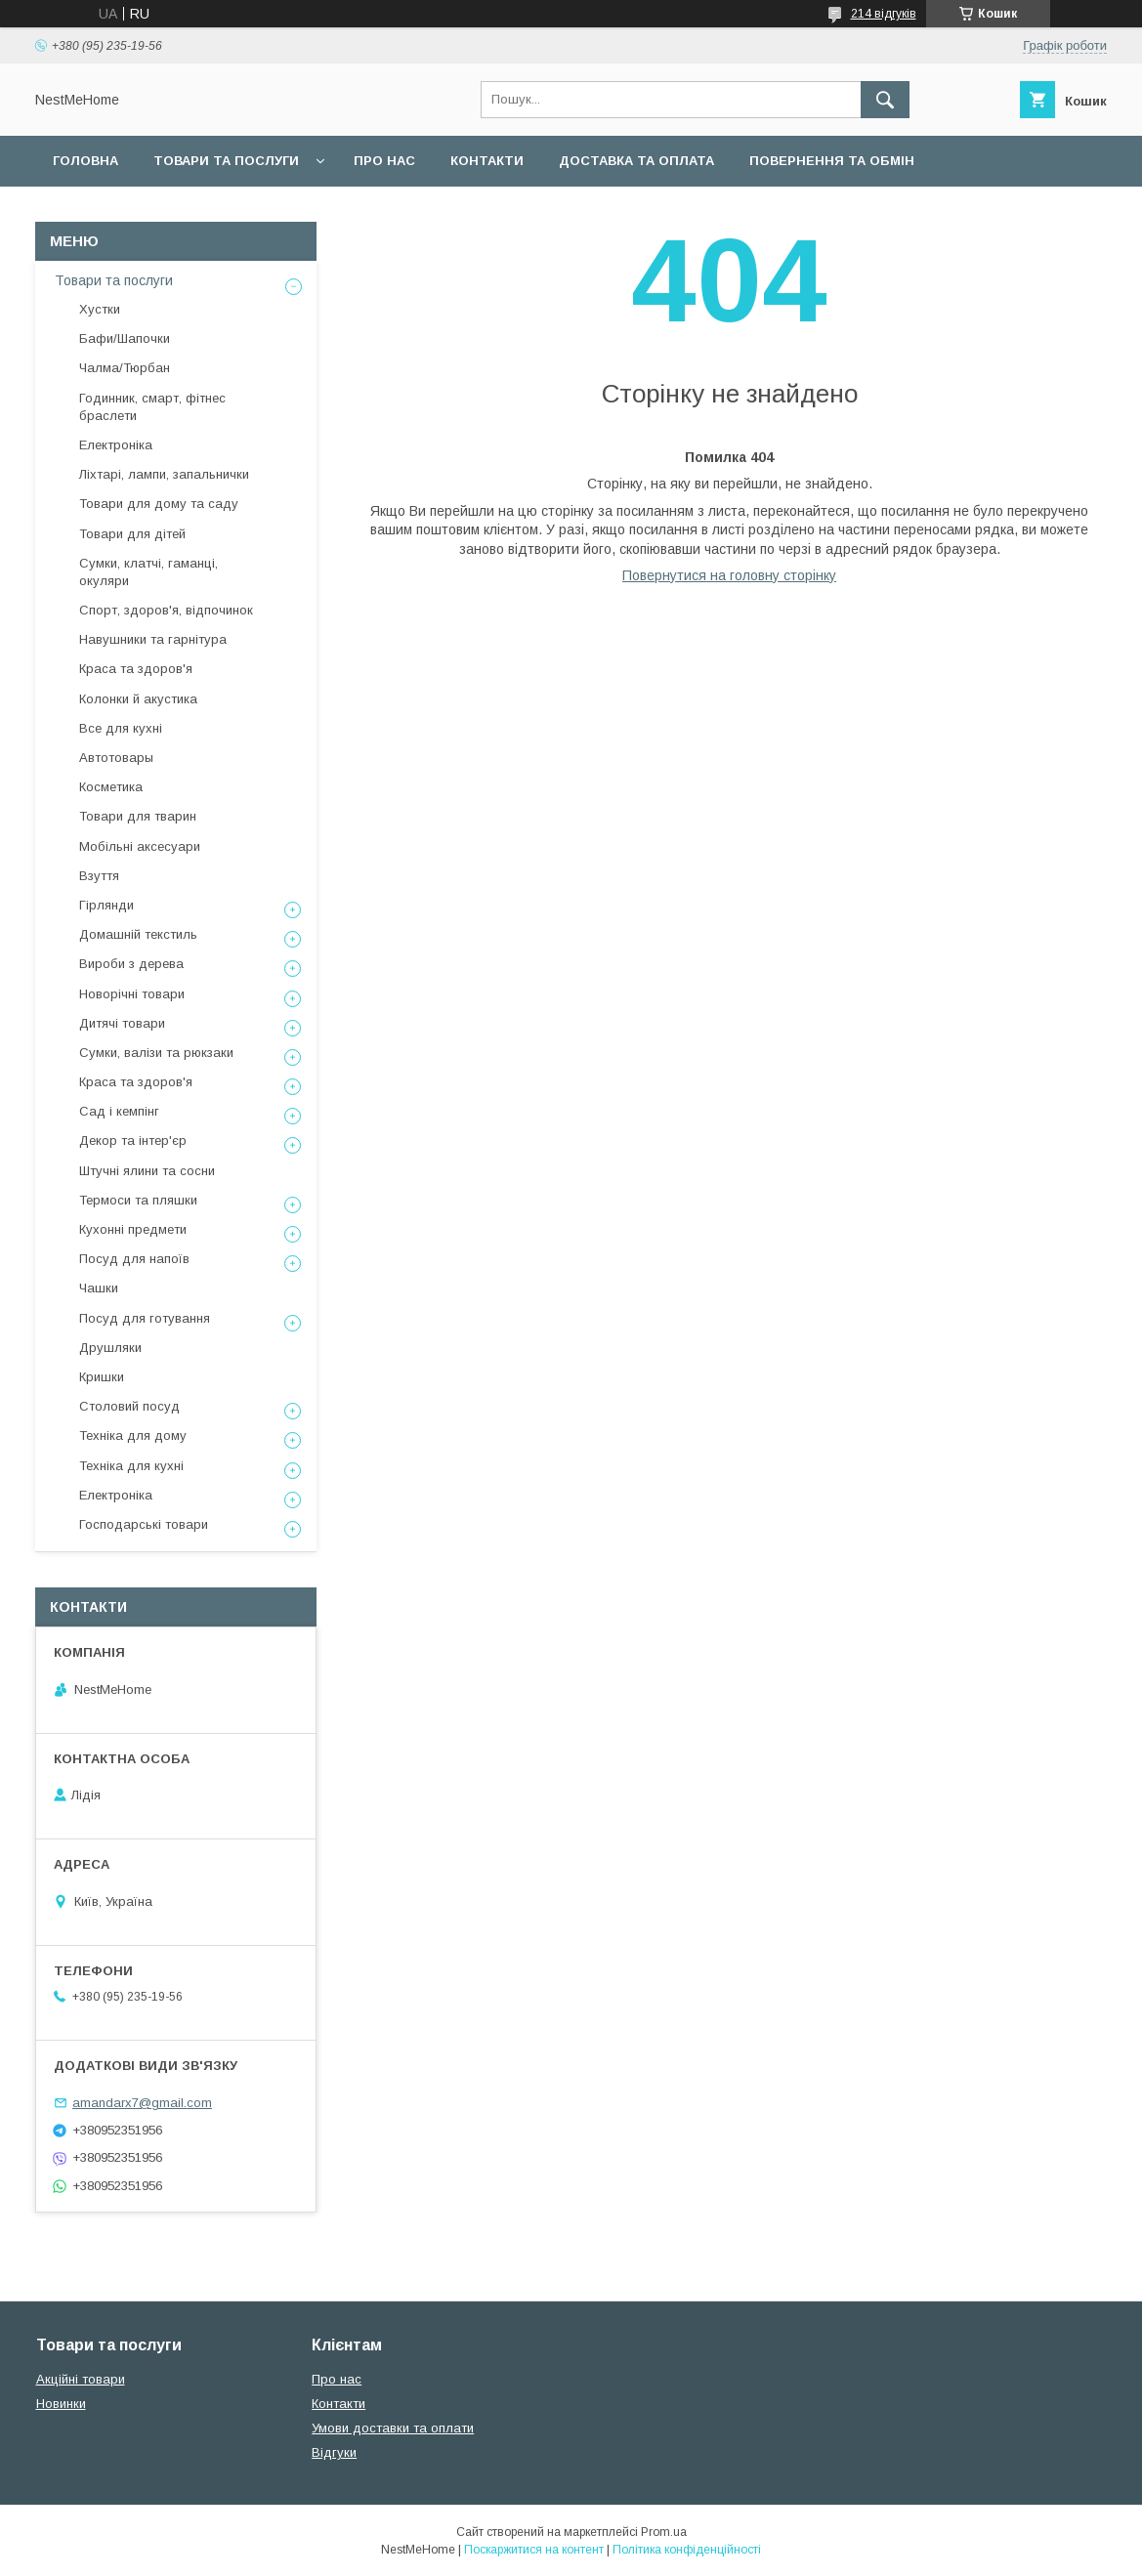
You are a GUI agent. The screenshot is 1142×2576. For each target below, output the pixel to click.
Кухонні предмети (133, 1229)
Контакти (487, 160)
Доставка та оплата (636, 160)
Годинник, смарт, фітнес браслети (152, 407)
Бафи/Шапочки (124, 338)
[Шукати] (885, 99)
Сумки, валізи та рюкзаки (156, 1052)
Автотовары (116, 757)
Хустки (99, 309)
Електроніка (115, 445)
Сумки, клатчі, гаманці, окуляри (148, 572)
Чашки (98, 1288)
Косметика (111, 787)
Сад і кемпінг (119, 1111)
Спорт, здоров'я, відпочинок (166, 610)
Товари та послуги (226, 160)
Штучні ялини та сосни (147, 1170)
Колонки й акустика (138, 699)
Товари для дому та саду (158, 503)
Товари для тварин (137, 816)
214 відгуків (883, 14)
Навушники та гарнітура (153, 639)
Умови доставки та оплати (393, 2428)
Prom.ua (664, 2532)
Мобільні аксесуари (139, 846)
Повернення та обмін (831, 160)
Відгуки (334, 2452)
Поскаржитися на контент (534, 2549)
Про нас (384, 160)
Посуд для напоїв (134, 1258)
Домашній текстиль (138, 934)
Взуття (99, 875)
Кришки (101, 1377)
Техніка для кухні (131, 1465)
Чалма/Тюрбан (124, 367)
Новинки (61, 2403)
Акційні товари (80, 2379)
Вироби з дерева (131, 963)
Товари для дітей (132, 534)
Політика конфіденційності (687, 2549)
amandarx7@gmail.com (142, 2102)
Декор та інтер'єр (133, 1140)
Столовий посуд (129, 1406)
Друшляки (110, 1347)
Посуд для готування (144, 1318)
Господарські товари (143, 1524)
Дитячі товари (122, 1023)
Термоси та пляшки (138, 1200)
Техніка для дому (133, 1435)
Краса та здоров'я (135, 668)
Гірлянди (106, 905)
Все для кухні (120, 728)
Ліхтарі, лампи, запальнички (164, 474)
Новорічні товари (132, 994)
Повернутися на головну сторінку (729, 575)
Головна (85, 160)
